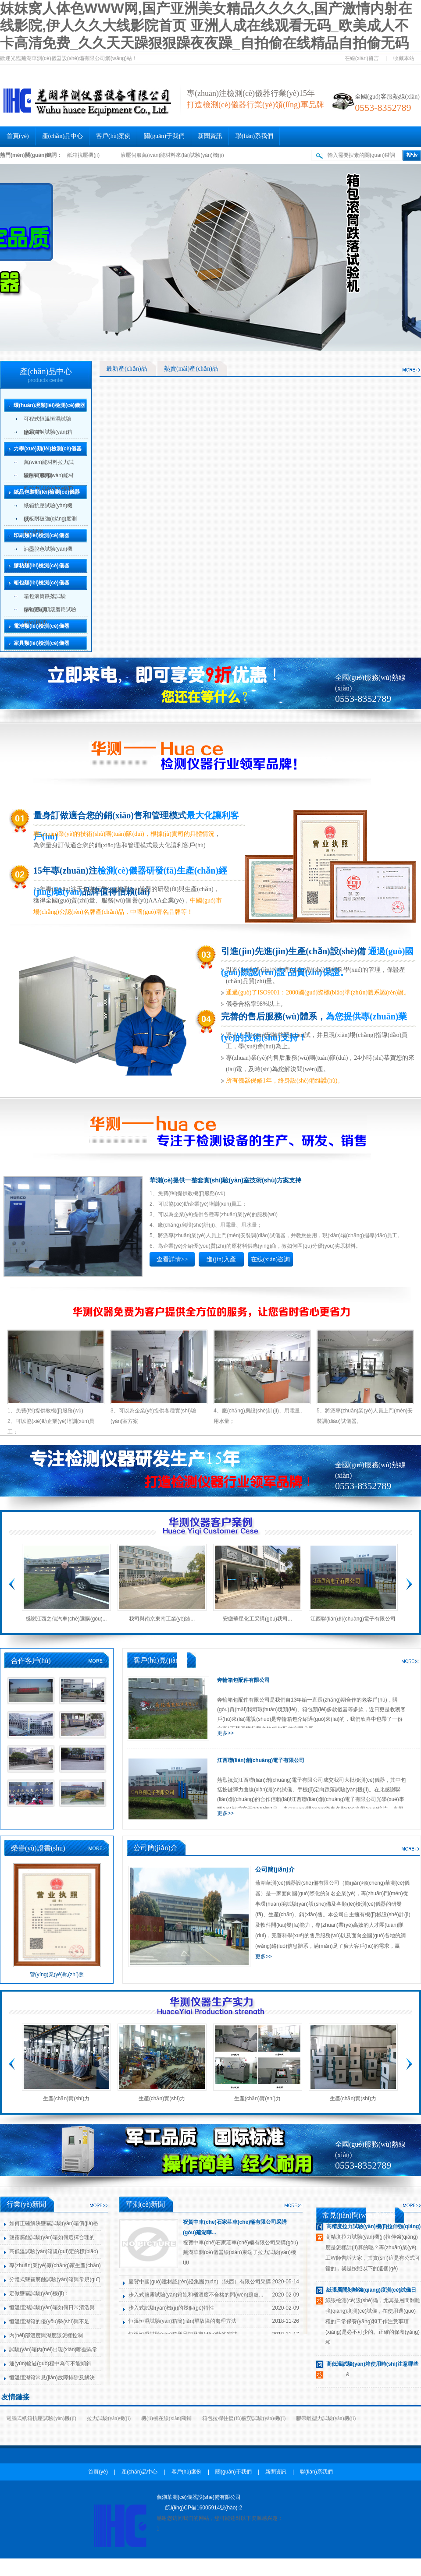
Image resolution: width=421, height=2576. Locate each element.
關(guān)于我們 (164, 136)
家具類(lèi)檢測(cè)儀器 (41, 643)
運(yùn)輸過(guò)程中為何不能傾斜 (50, 2363)
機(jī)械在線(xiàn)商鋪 (166, 2418)
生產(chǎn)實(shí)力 (66, 2098)
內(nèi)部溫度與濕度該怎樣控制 (46, 2335)
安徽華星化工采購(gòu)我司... (257, 1619)
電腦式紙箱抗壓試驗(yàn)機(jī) (41, 2418)
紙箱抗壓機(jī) (83, 155)
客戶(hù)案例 (113, 136)
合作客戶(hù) (31, 1660)
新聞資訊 (210, 136)
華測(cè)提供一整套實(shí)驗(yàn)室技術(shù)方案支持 (225, 1180)
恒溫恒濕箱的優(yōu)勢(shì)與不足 (49, 2321)
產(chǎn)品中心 (62, 136)
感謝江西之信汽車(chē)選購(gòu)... (66, 1619)
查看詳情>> (172, 1259)
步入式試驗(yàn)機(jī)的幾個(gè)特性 (171, 2308)
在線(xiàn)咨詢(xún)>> (270, 1261)
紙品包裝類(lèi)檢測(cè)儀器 (47, 492)
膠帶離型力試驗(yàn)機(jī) (326, 2418)
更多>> (225, 1733)
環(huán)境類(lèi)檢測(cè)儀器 (49, 405)
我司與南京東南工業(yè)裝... (162, 1619)
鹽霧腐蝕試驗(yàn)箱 (48, 432)
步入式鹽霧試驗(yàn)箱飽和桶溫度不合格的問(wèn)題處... (195, 2295)
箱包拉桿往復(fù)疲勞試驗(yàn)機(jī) (243, 2418)
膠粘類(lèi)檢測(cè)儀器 (41, 566)
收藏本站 (403, 58)
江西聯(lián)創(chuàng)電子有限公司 (353, 1619)
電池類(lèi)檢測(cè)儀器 (41, 626)
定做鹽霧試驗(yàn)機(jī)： (39, 2293)
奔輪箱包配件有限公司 (243, 1680)
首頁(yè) (18, 136)
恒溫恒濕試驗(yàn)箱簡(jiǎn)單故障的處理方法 (182, 2321)
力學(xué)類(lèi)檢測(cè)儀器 (48, 449)
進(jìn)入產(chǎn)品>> (221, 1261)
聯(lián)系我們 (254, 136)
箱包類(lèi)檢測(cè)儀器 (41, 583)
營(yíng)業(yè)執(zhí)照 (57, 1974)
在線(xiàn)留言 (362, 58)
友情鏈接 (15, 2397)
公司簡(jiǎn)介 (275, 1869)
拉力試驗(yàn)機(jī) (109, 2418)
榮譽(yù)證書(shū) (38, 1848)
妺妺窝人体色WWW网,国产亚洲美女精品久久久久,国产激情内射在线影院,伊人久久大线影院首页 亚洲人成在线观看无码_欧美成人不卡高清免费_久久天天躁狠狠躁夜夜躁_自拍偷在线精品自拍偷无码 (206, 25)
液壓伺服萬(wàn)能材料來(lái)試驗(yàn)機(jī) (172, 155)
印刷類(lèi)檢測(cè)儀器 (41, 535)
